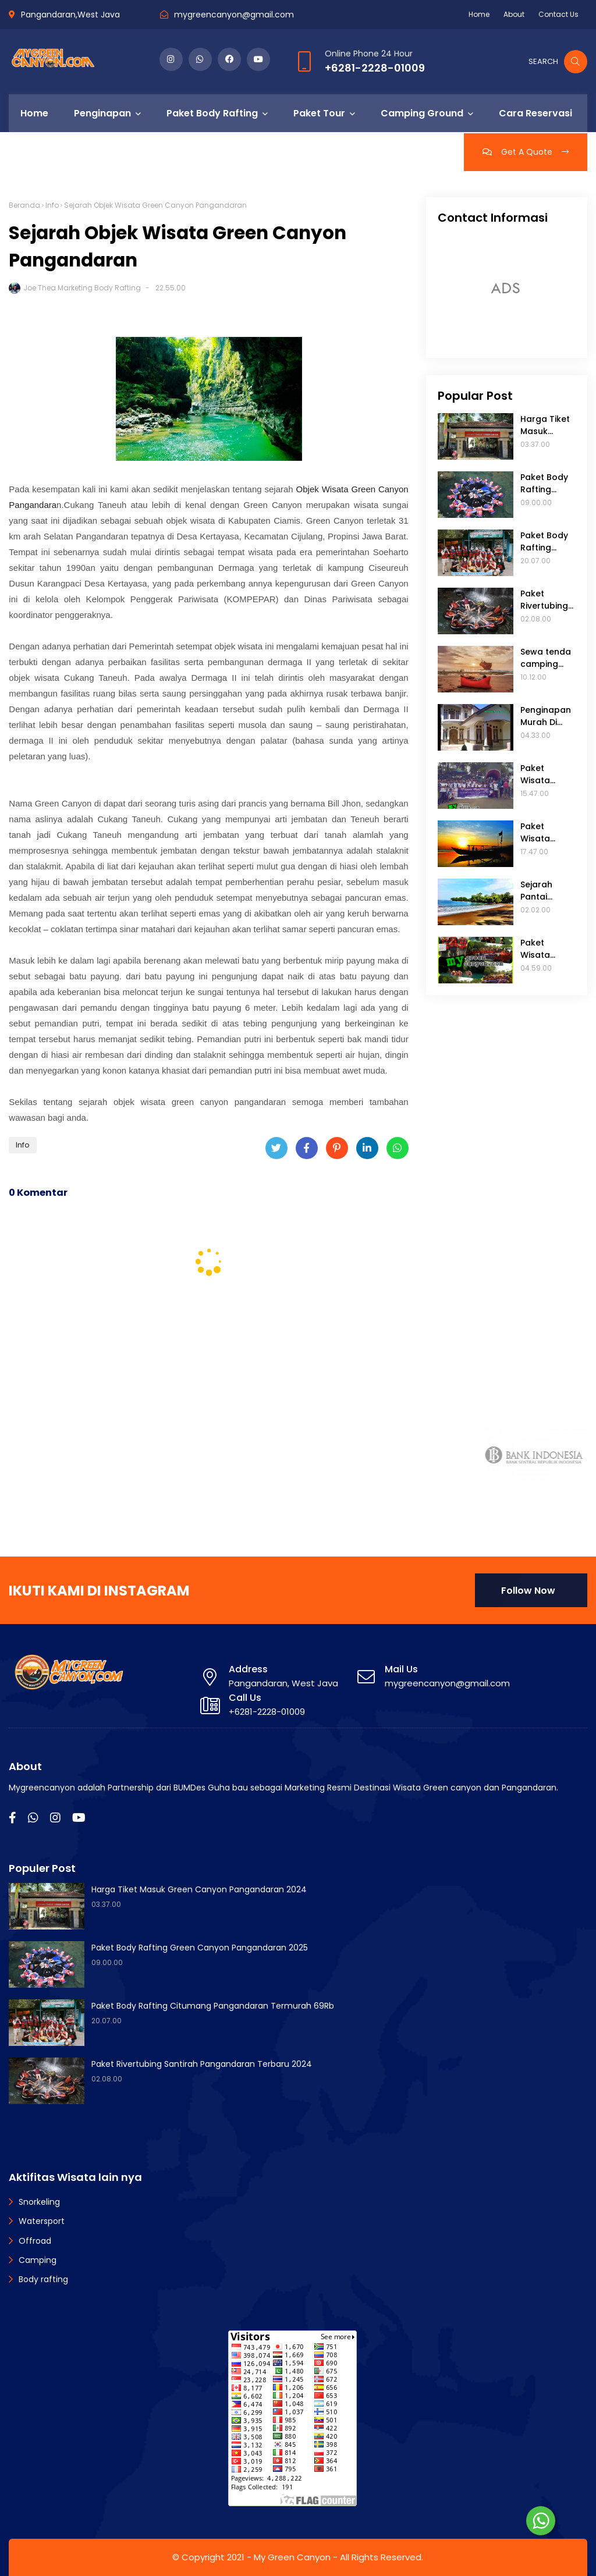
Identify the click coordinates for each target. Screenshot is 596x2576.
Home (479, 14)
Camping (37, 2260)
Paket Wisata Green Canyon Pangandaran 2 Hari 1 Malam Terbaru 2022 (547, 832)
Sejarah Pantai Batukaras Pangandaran (547, 891)
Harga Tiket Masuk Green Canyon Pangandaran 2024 (547, 425)
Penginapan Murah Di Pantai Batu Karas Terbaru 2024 (545, 716)
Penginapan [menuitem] (102, 113)
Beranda (24, 205)
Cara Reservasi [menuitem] (535, 113)
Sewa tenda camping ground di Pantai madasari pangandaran (547, 658)
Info (52, 205)
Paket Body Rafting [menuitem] (212, 113)
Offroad (35, 2241)
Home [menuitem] (34, 113)
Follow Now (528, 1590)
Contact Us (558, 14)
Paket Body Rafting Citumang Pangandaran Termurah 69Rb (547, 542)
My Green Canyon (292, 2557)
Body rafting (43, 2279)
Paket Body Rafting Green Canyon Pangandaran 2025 (547, 483)
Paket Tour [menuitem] (319, 113)
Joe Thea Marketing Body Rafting (82, 288)
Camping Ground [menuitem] (422, 113)
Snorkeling (39, 2202)
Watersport (42, 2221)
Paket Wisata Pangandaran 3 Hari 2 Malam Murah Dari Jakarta (547, 774)
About (513, 14)
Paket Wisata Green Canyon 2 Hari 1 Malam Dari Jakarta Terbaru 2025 (547, 949)
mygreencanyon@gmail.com (234, 14)
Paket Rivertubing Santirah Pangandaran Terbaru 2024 (547, 600)
